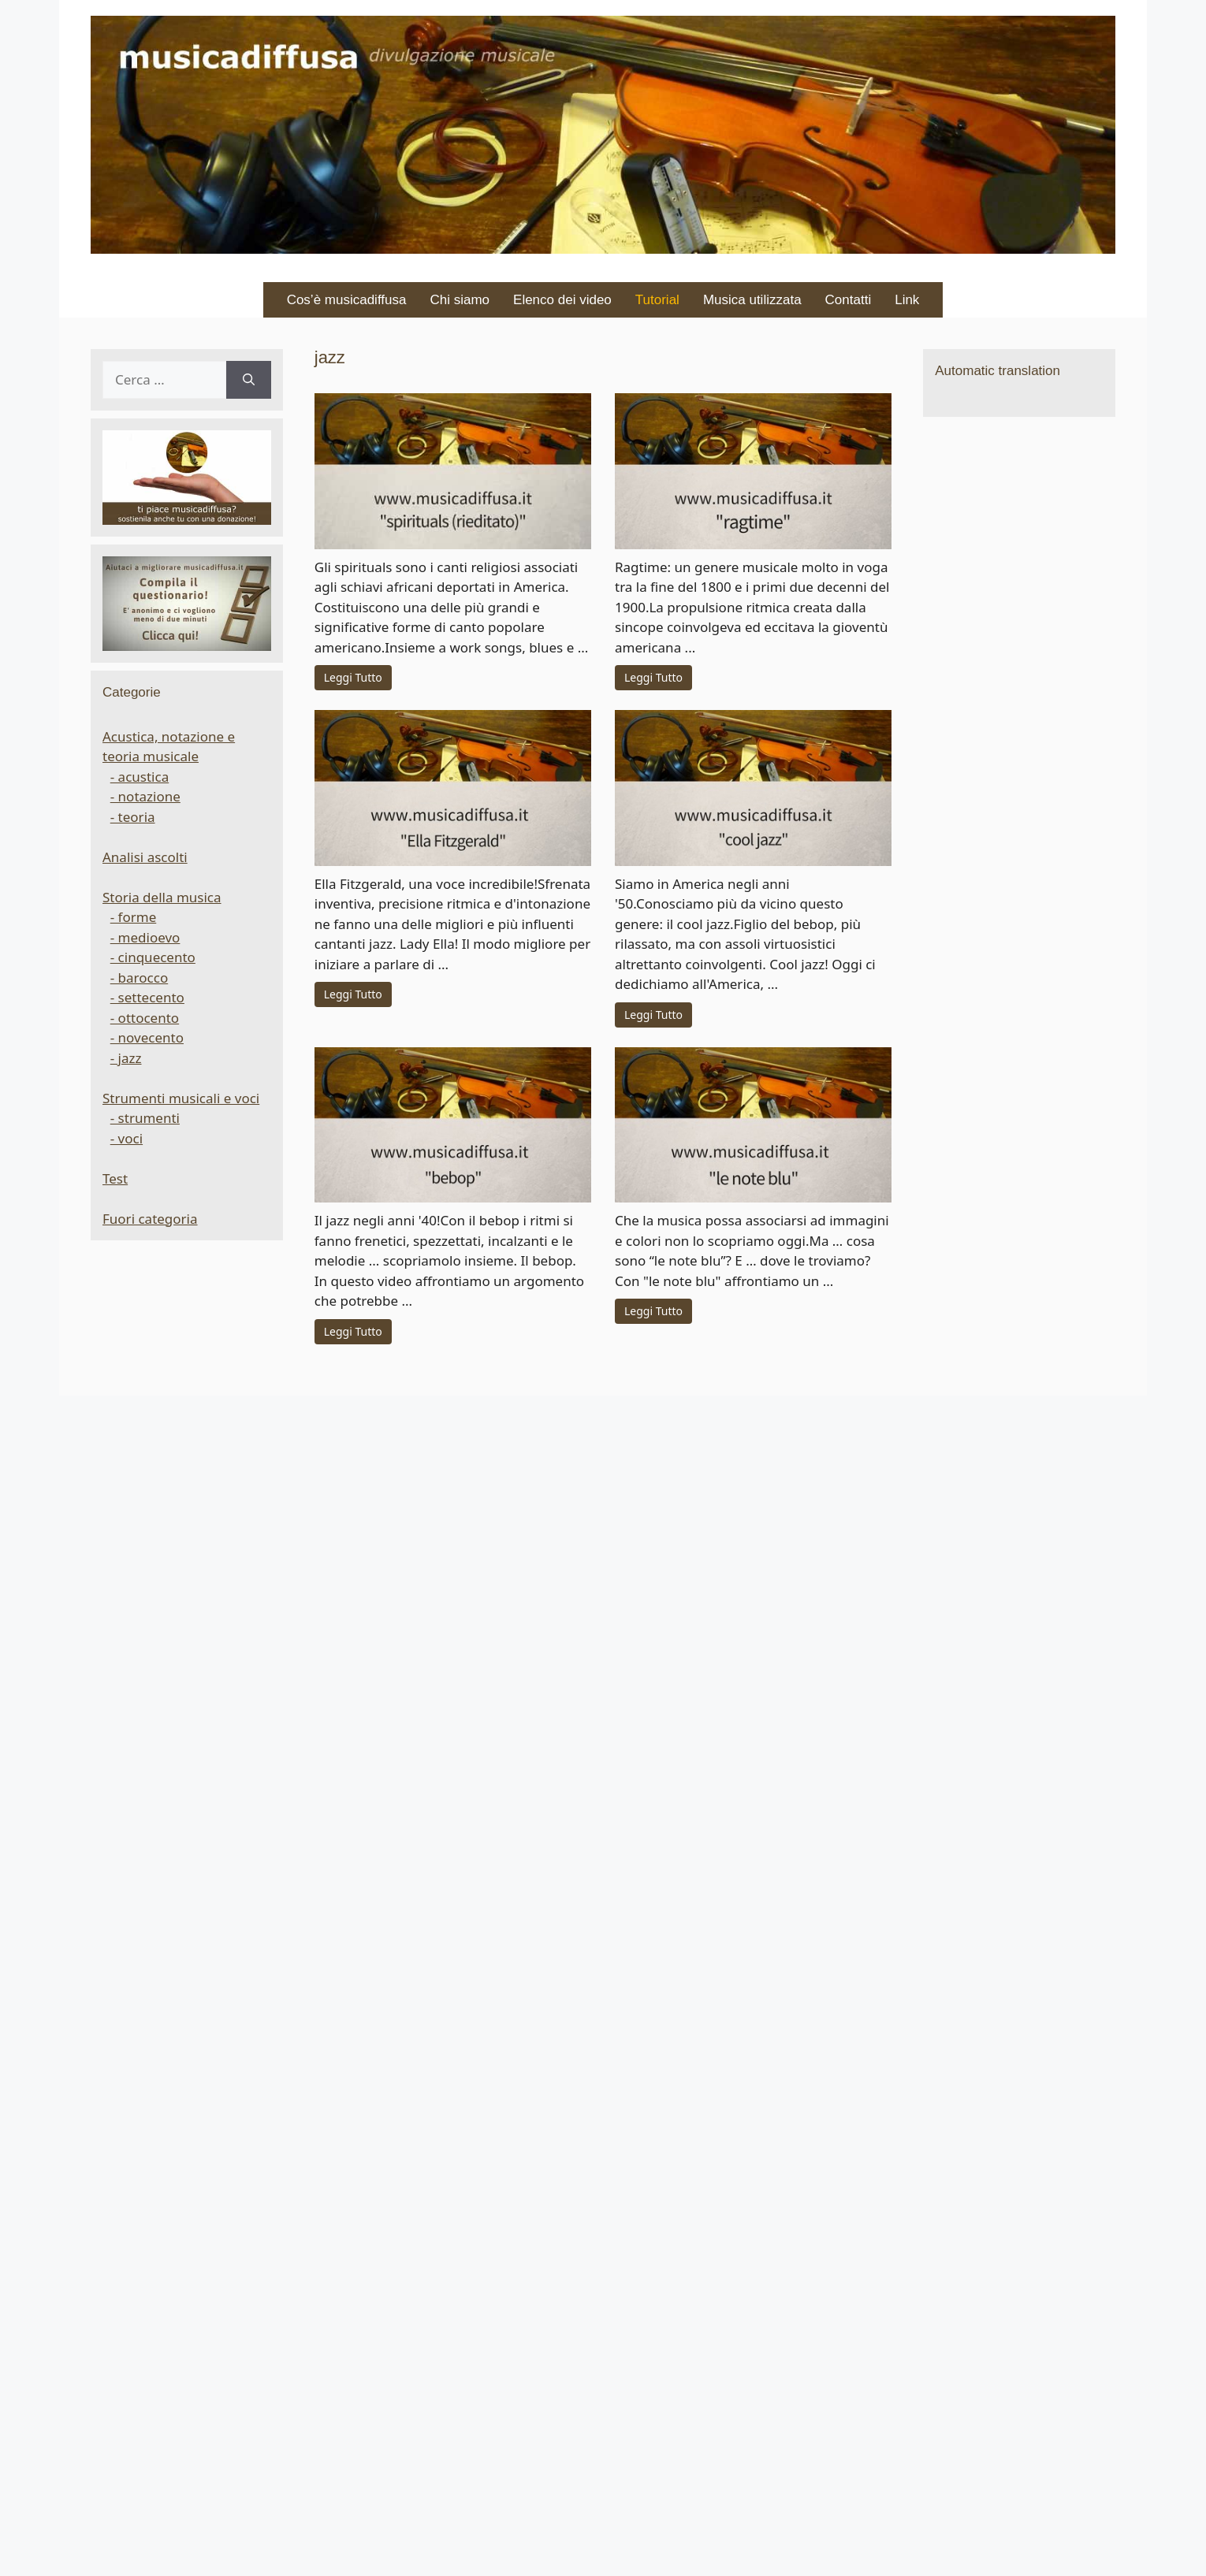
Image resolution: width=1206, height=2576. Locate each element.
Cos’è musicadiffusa (347, 299)
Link (907, 299)
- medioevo (145, 937)
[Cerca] (248, 380)
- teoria (132, 817)
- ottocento (144, 1018)
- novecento (147, 1037)
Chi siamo (459, 299)
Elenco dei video (562, 299)
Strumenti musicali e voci (180, 1098)
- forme (133, 917)
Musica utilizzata (752, 299)
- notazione (145, 796)
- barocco (139, 977)
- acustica (139, 777)
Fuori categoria (150, 1219)
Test (115, 1178)
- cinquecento (152, 957)
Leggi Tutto (353, 677)
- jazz (126, 1058)
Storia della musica (161, 897)
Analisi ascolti (145, 857)
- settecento (147, 997)
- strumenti (145, 1118)
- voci (126, 1138)
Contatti (848, 299)
